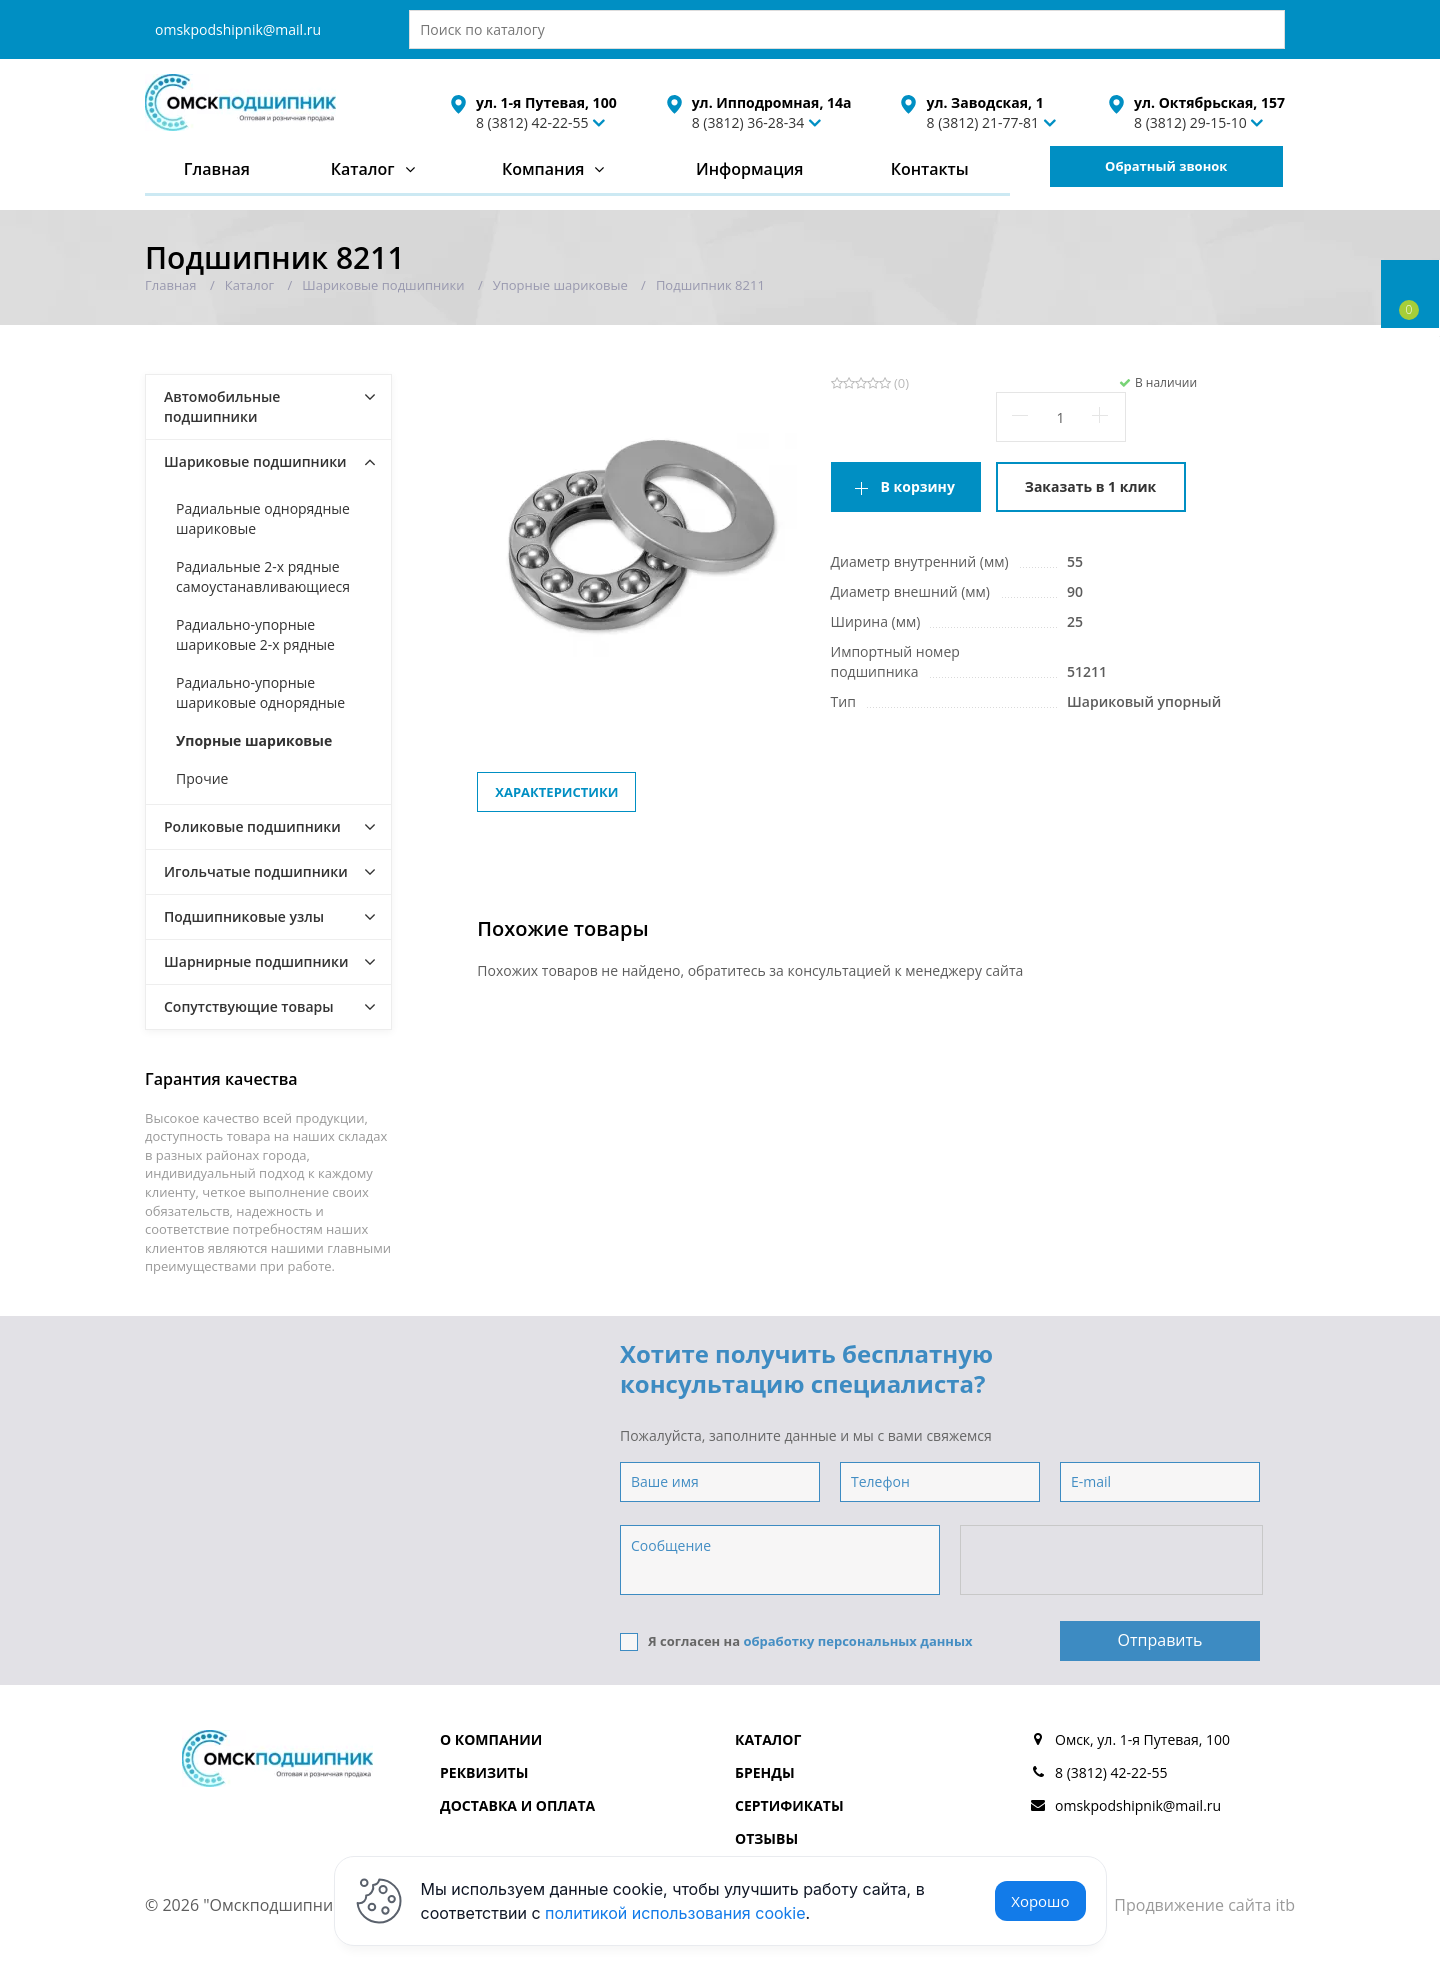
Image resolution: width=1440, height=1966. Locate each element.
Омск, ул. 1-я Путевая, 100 (1142, 1739)
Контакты (930, 169)
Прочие (202, 778)
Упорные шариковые (254, 740)
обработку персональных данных (857, 1641)
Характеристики (556, 792)
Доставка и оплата (517, 1805)
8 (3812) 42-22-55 (532, 122)
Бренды (765, 1772)
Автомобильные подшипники (222, 406)
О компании (491, 1739)
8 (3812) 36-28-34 (748, 122)
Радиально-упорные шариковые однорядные (260, 692)
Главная (217, 169)
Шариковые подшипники (255, 461)
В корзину (918, 486)
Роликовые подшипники (252, 826)
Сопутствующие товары (249, 1006)
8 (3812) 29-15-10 (1190, 122)
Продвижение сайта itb (1204, 1905)
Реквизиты (484, 1772)
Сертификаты (789, 1805)
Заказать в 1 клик (1090, 486)
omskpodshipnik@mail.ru (238, 29)
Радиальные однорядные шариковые (263, 518)
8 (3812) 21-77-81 (982, 122)
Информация (749, 169)
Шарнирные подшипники (256, 961)
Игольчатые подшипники (256, 871)
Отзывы (766, 1838)
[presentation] (1113, 1561)
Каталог (363, 169)
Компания (543, 169)
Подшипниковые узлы (244, 916)
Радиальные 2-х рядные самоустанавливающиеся (263, 576)
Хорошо (1040, 1901)
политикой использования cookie (675, 1913)
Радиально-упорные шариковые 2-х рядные (255, 634)
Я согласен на (796, 1641)
